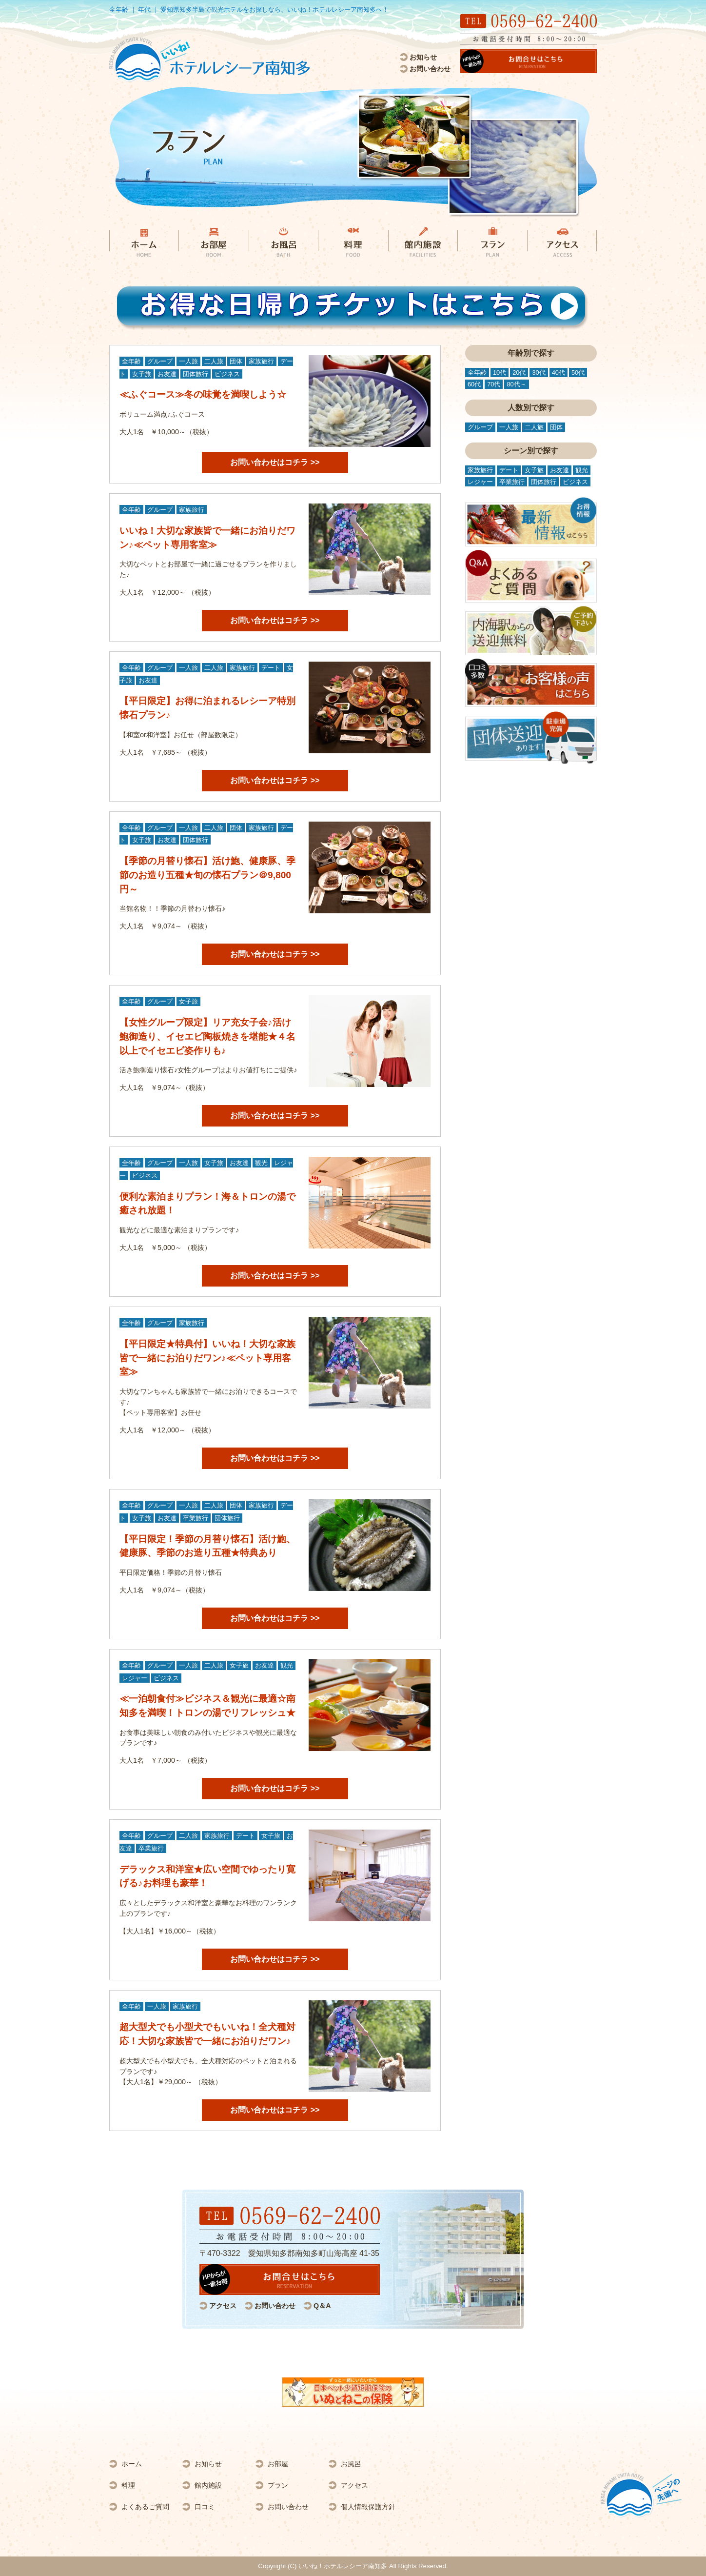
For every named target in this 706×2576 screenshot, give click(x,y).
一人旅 (188, 361)
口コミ (205, 2507)
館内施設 (208, 2485)
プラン (278, 2485)
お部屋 (278, 2464)
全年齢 (131, 361)
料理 (128, 2485)
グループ (160, 361)
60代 (474, 384)
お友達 (166, 374)
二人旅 (213, 361)
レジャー (134, 1678)
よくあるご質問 (145, 2507)
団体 (236, 361)
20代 (519, 372)
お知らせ (423, 57)
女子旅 (141, 374)
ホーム (131, 2464)
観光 (261, 1163)
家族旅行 (261, 361)
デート (270, 667)
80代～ (516, 384)
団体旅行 (195, 374)
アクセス (222, 2306)
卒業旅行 (195, 1518)
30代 (538, 372)
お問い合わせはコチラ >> (274, 462)
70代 (493, 384)
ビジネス (227, 374)
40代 (558, 372)
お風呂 (351, 2464)
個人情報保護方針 (368, 2507)
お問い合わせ (430, 69)
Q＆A (322, 2306)
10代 (499, 372)
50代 (578, 372)
